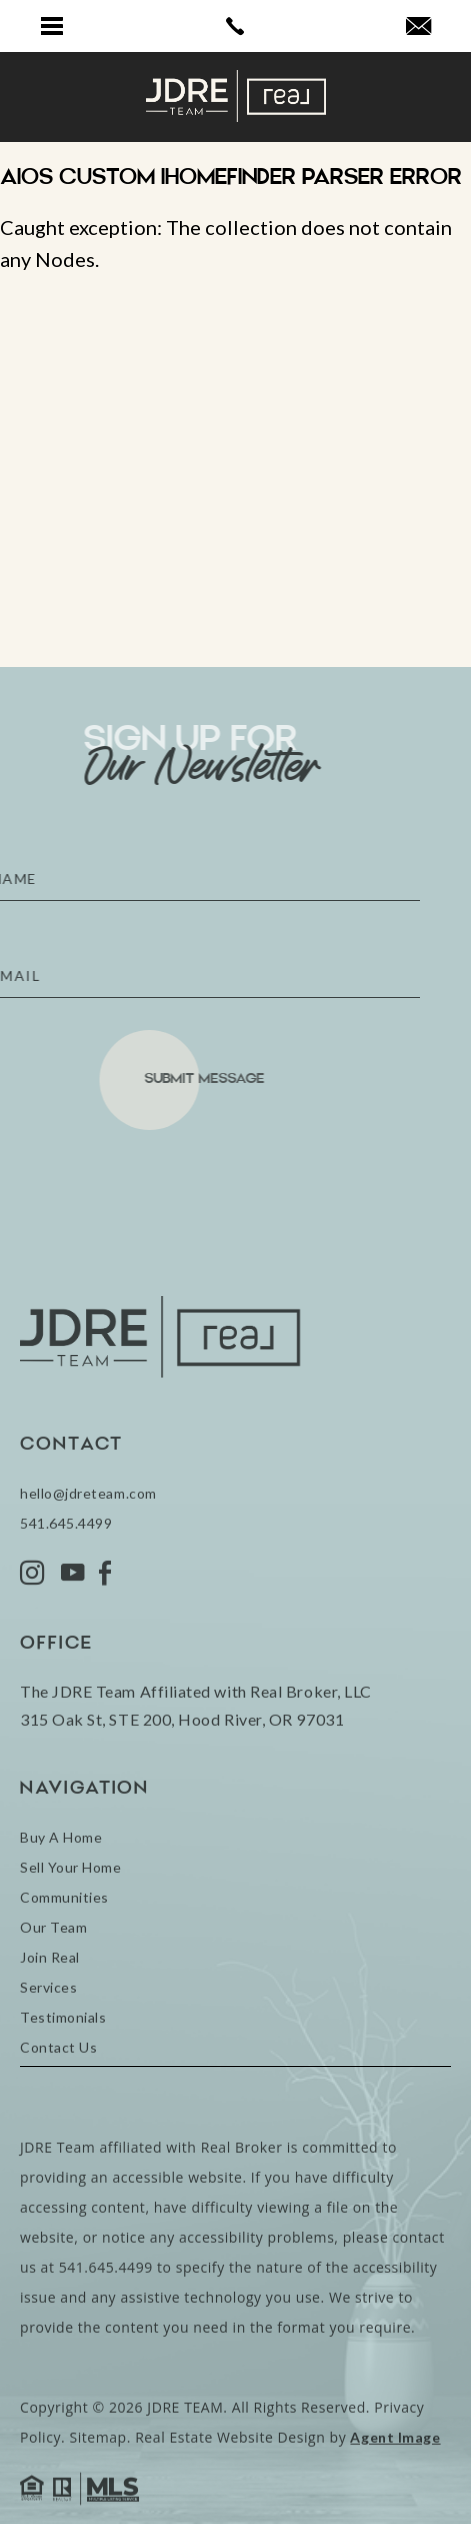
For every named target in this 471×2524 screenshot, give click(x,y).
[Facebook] (105, 1629)
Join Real (50, 2013)
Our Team (53, 1983)
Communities (64, 1953)
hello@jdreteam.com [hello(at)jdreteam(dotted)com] (88, 1549)
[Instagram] (33, 1629)
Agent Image (395, 2493)
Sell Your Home (71, 1923)
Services (48, 2043)
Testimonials (63, 2073)
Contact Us (58, 2103)
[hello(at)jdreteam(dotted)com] (418, 27)
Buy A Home (61, 1893)
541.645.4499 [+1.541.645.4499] (66, 1579)
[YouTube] (73, 1629)
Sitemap (97, 2493)
